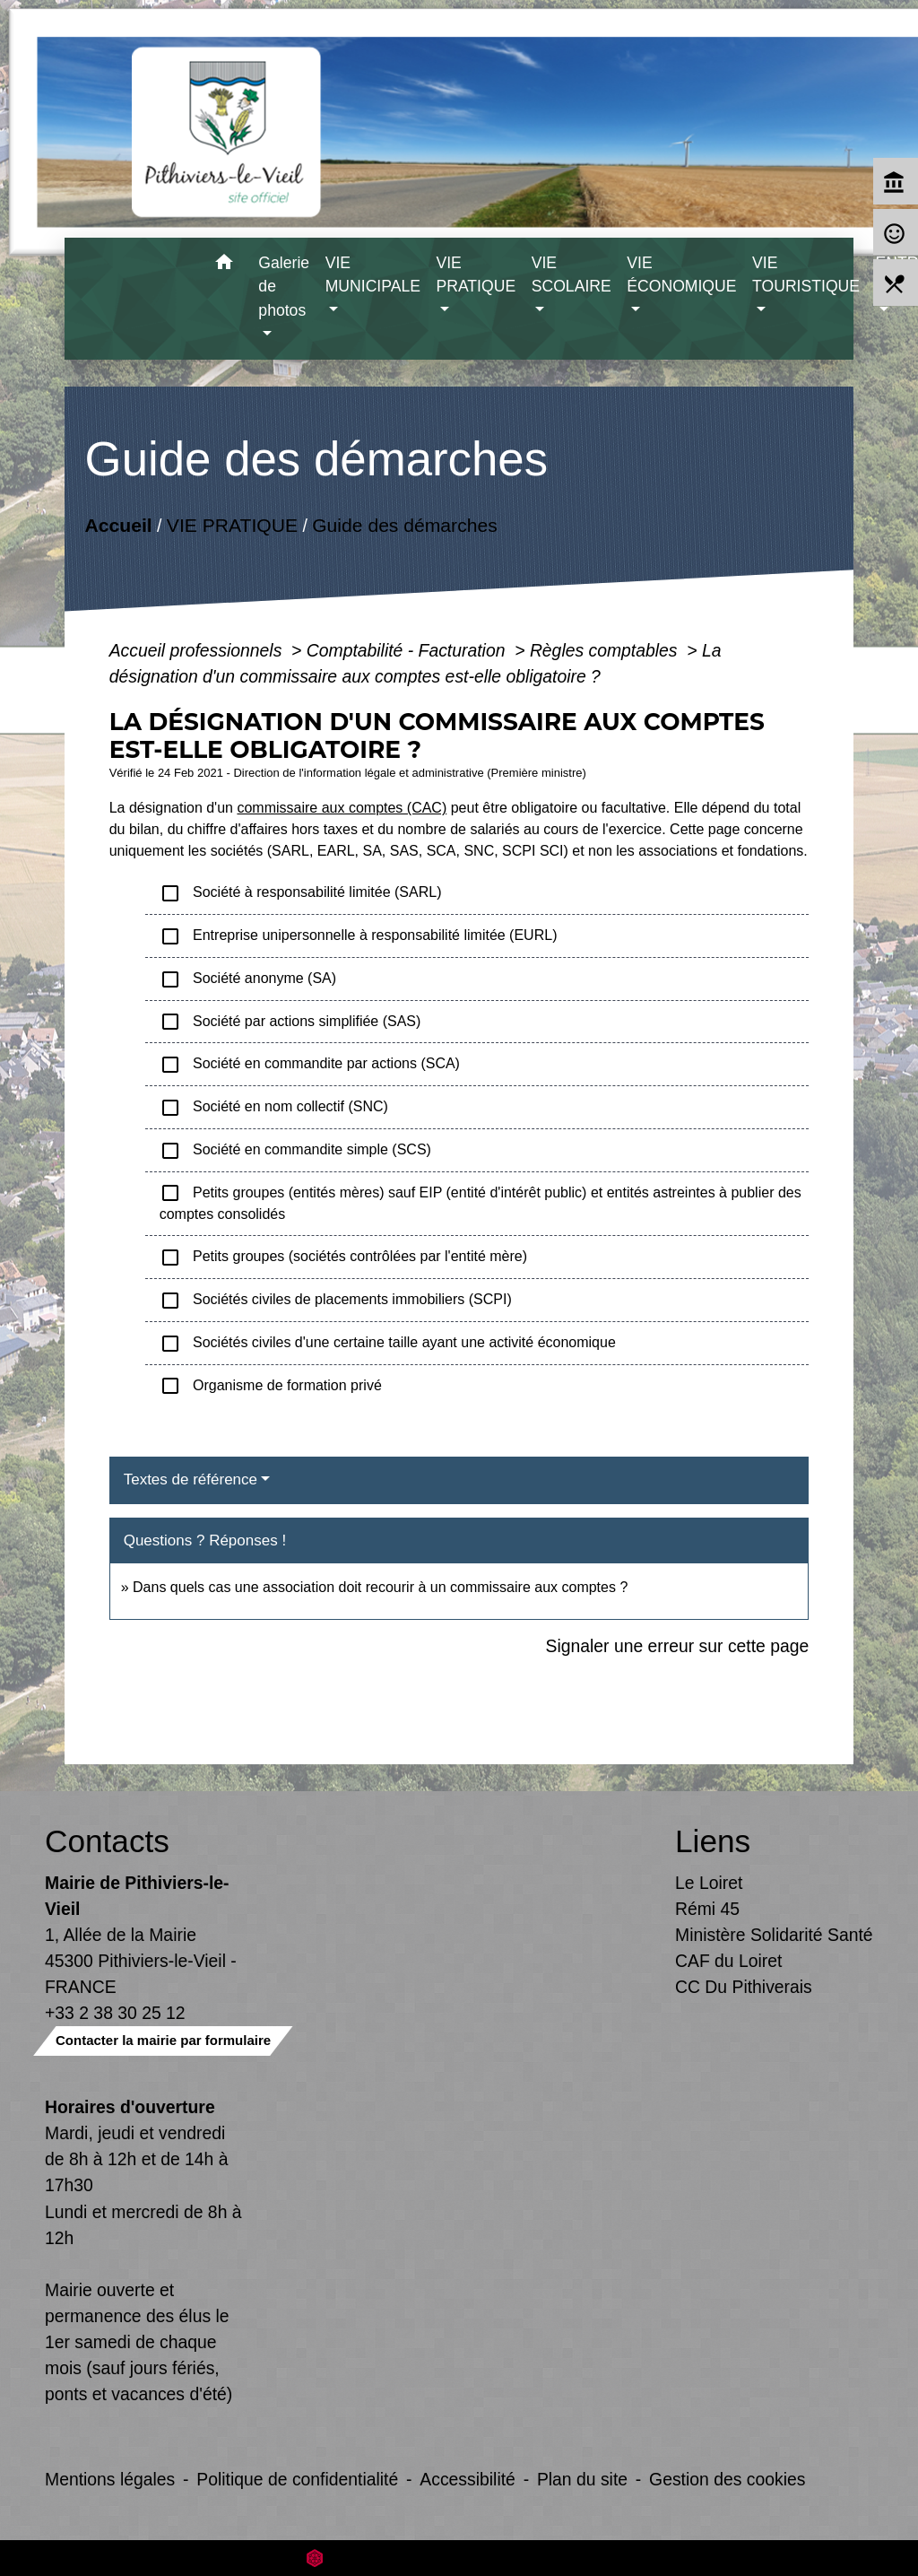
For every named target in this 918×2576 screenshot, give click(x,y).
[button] (223, 265)
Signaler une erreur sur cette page (678, 1646)
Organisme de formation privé (271, 1386)
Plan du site (582, 2479)
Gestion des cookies (727, 2479)
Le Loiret (708, 1883)
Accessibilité (467, 2479)
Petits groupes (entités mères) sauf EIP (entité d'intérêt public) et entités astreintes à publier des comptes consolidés (480, 1202)
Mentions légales (110, 2479)
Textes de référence (190, 1479)
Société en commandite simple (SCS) (295, 1151)
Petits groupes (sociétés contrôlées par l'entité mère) (343, 1257)
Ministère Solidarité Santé (774, 1935)
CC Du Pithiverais (743, 1987)
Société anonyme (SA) (248, 979)
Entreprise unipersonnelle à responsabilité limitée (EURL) (359, 936)
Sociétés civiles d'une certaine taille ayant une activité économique (388, 1343)
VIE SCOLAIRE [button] (571, 274)
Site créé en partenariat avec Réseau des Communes (459, 2557)
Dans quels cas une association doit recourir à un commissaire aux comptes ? (380, 1587)
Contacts (107, 1840)
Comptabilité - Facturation (408, 650)
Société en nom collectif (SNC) (274, 1107)
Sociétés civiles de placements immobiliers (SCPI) (336, 1300)
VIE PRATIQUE (232, 524)
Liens (712, 1840)
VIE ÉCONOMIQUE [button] (681, 274)
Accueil (118, 524)
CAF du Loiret (728, 1961)
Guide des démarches (405, 524)
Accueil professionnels (198, 650)
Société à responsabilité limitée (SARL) (301, 893)
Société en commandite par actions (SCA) (310, 1064)
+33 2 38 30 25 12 (115, 2013)
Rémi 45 (707, 1909)
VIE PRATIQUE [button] (476, 274)
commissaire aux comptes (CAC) (341, 807)
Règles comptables (606, 650)
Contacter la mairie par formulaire (163, 2040)
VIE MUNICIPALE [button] (372, 274)
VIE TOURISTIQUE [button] (806, 274)
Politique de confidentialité (297, 2479)
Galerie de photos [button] (283, 286)
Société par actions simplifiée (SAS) (290, 1021)
